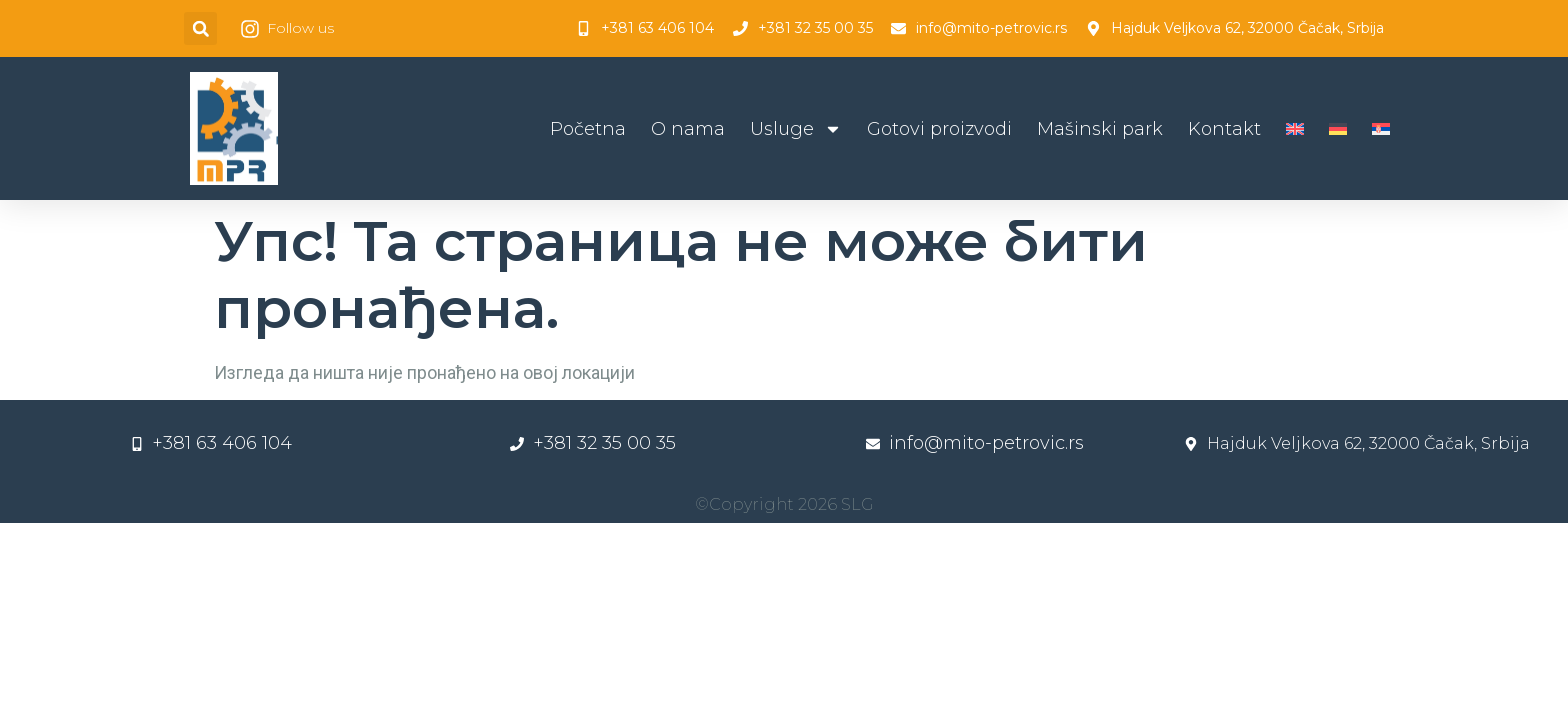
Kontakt (1224, 129)
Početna (588, 129)
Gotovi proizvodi (939, 129)
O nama (688, 129)
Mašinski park (1100, 129)
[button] (200, 28)
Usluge (796, 129)
